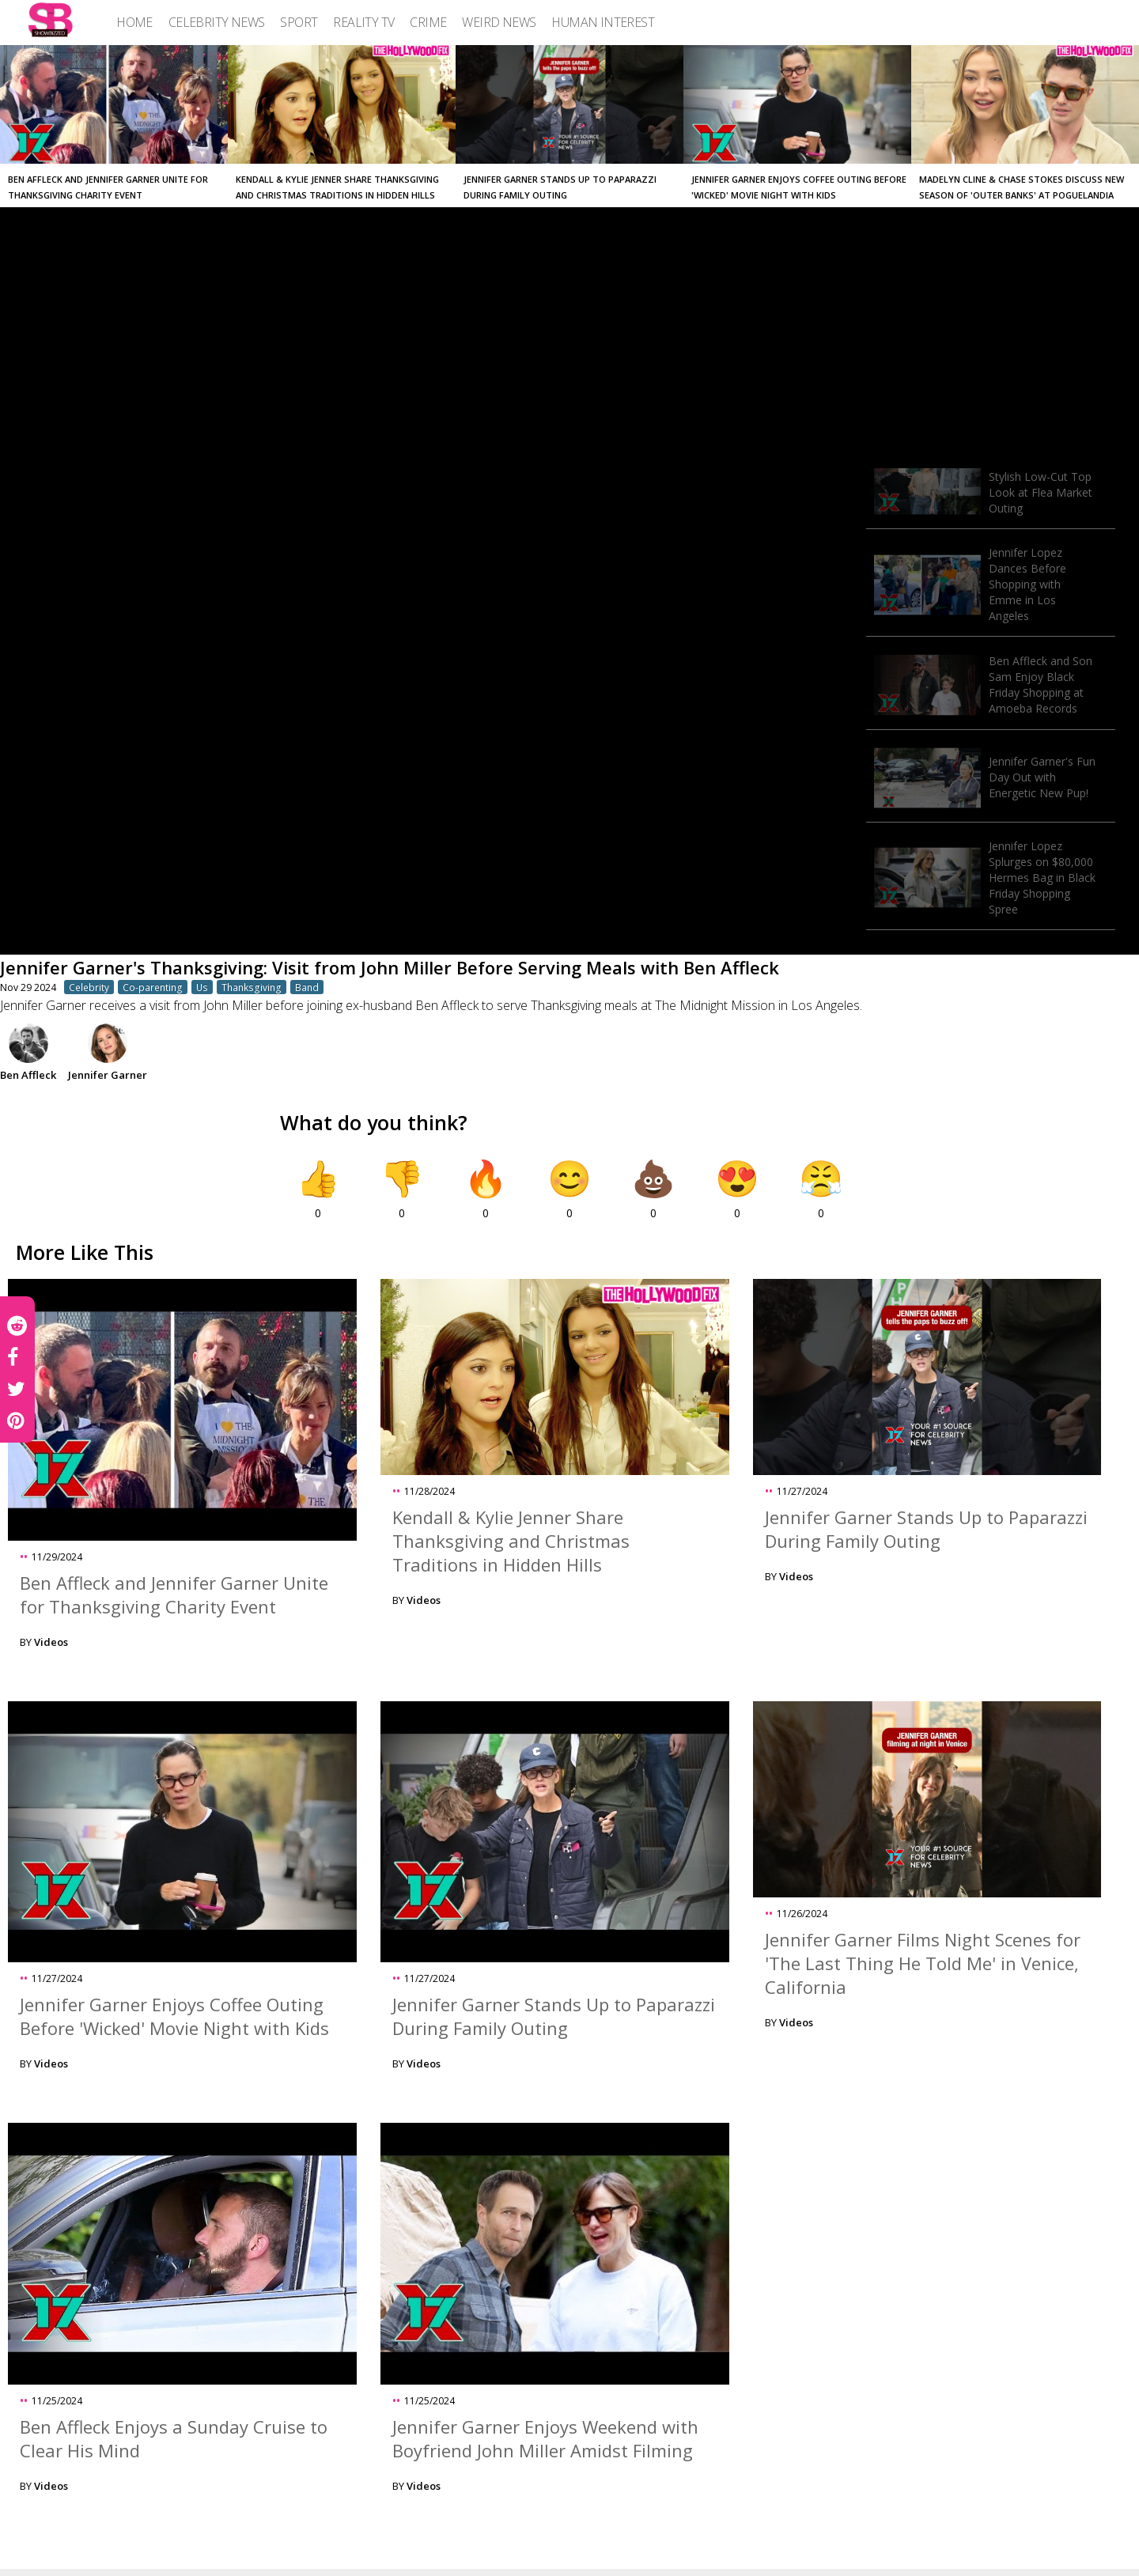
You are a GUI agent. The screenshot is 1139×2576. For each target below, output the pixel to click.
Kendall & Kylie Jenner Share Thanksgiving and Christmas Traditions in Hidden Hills (511, 1540)
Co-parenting (153, 987)
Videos (51, 1642)
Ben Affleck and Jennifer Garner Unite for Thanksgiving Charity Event (174, 1594)
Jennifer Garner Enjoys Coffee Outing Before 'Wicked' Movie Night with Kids (174, 2016)
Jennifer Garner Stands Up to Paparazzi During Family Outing (926, 1529)
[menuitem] (134, 22)
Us (202, 987)
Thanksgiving (251, 987)
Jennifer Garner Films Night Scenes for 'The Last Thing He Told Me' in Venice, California (922, 1963)
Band (307, 987)
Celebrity (89, 987)
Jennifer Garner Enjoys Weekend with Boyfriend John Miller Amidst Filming (545, 2438)
